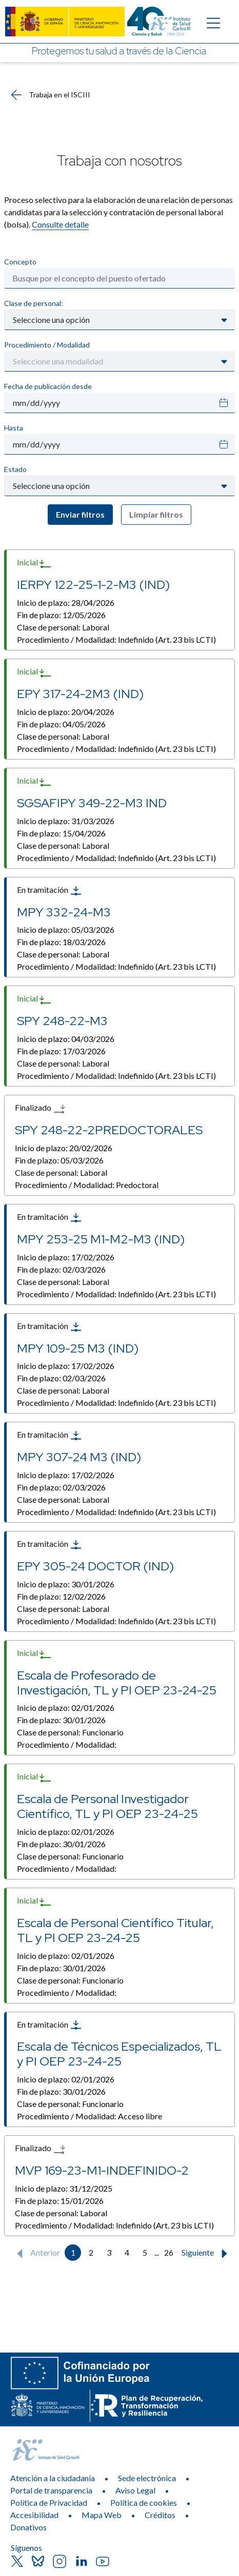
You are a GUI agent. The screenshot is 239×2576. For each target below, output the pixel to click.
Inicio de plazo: (65, 602)
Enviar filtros (80, 514)
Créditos (160, 2515)
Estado (15, 469)
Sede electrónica (147, 2478)
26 (168, 2252)
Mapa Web (102, 2515)
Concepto (20, 261)
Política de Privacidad (48, 2502)
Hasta (13, 427)
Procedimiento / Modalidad (47, 344)
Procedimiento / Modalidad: (116, 639)
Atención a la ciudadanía (52, 2478)
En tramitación (49, 891)
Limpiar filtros (156, 514)
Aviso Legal (135, 2490)
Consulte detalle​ (60, 224)
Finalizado (40, 1108)
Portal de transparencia (51, 2490)
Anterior (36, 2253)
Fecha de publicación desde (48, 386)
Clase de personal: (33, 303)
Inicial (34, 563)
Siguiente (207, 2253)
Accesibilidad (34, 2515)
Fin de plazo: (61, 615)
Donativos (28, 2527)
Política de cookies (143, 2502)
